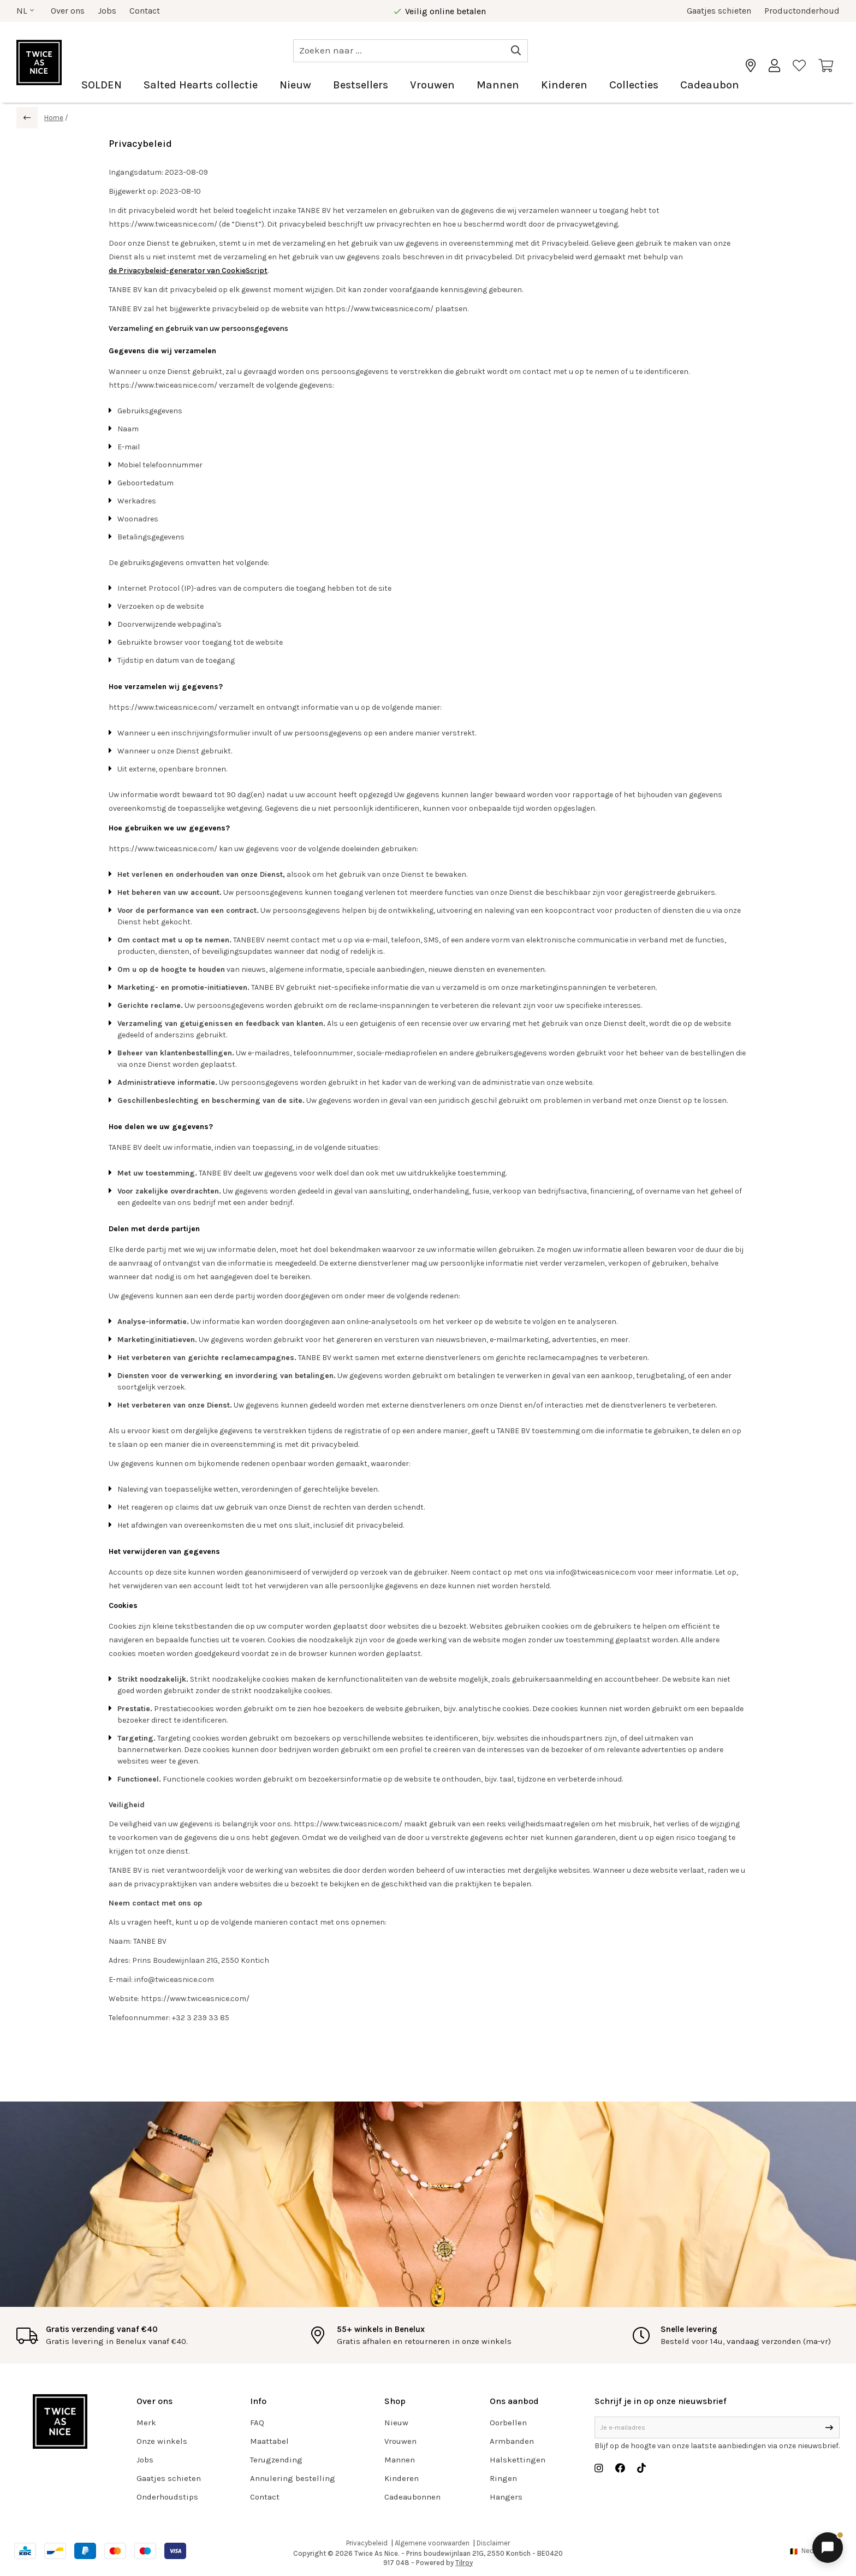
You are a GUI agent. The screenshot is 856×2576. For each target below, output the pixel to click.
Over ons (68, 10)
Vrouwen (432, 85)
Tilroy (464, 2563)
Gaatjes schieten (719, 10)
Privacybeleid (367, 2543)
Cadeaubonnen (412, 2497)
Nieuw (295, 85)
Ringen (503, 2478)
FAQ (257, 2422)
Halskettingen (517, 2460)
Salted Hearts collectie (201, 85)
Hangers (506, 2497)
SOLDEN (101, 85)
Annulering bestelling (292, 2478)
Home (53, 118)
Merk (146, 2422)
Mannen (498, 85)
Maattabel (269, 2441)
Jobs (107, 10)
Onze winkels (161, 2441)
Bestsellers (360, 85)
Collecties (633, 85)
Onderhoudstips (167, 2497)
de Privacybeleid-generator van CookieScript (188, 270)
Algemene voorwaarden (432, 2543)
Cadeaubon (709, 85)
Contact (144, 10)
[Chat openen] (827, 2547)
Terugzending (276, 2460)
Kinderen (564, 85)
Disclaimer (493, 2543)
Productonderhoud (802, 10)
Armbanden (512, 2441)
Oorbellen (508, 2422)
